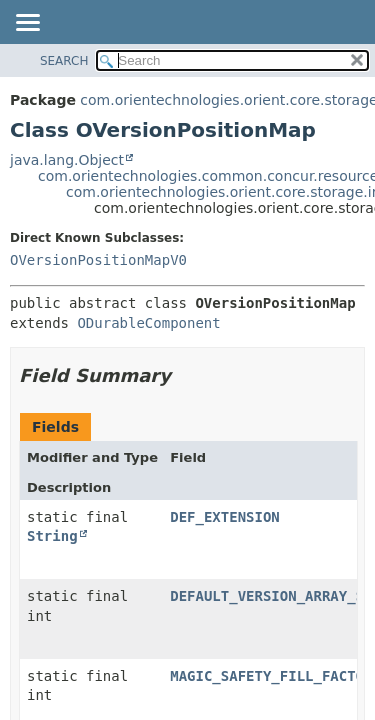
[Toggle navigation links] (27, 24)
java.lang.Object (67, 160)
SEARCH (64, 61)
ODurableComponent (148, 323)
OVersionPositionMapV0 (98, 260)
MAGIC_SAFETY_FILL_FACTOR (271, 676)
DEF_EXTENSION (225, 517)
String (52, 536)
